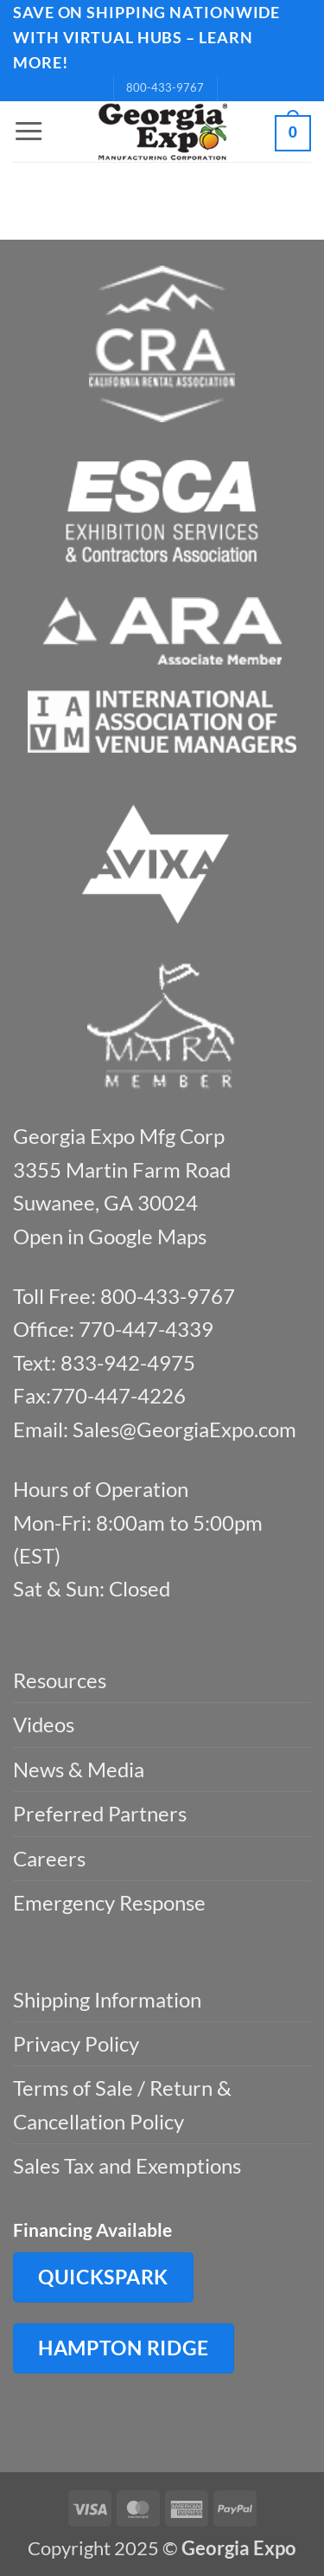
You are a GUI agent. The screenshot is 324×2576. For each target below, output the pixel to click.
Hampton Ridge (123, 2347)
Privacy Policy (76, 2043)
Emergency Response (109, 1902)
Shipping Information (107, 1999)
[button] (28, 131)
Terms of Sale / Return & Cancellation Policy (122, 2104)
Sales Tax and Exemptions (127, 2165)
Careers (49, 1858)
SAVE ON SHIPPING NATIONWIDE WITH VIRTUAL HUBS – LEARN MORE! (146, 37)
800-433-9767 (165, 87)
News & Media (78, 1769)
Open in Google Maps (109, 1236)
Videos (43, 1724)
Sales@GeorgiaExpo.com (184, 1429)
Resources (59, 1680)
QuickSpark (103, 2276)
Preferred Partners (100, 1813)
